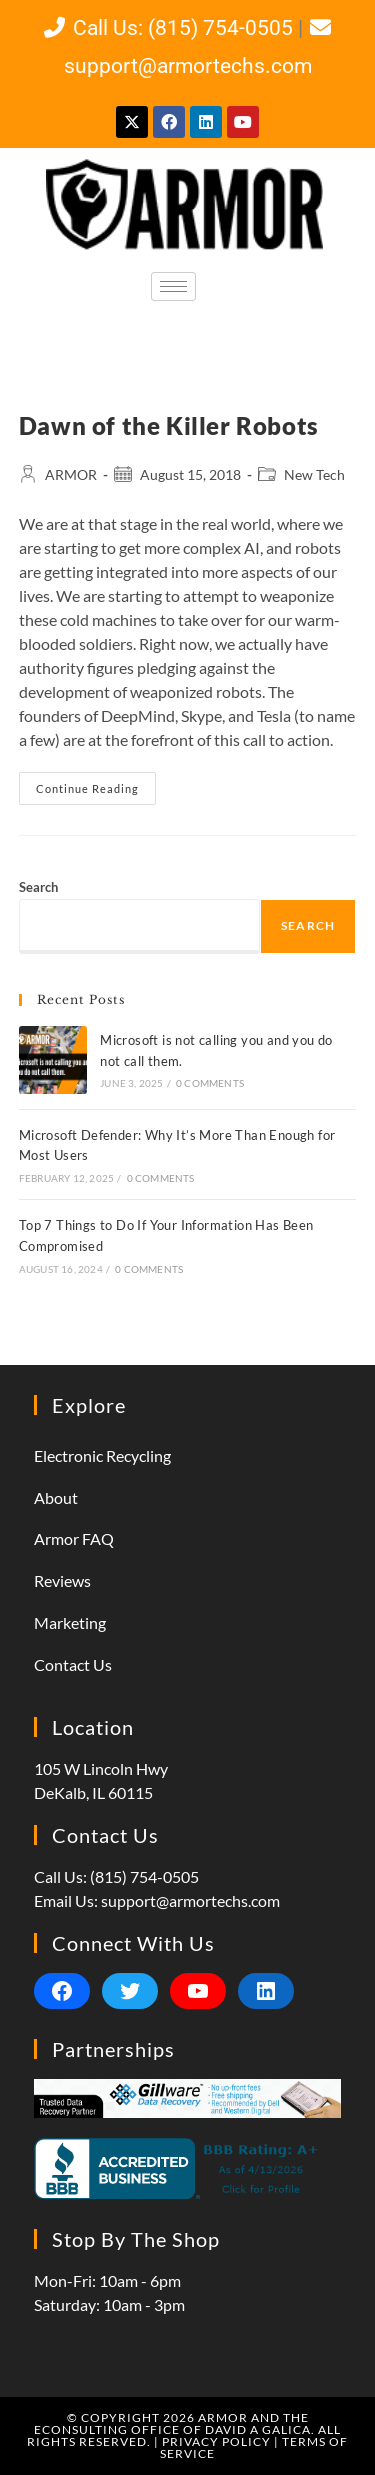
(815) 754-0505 (144, 1876)
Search (38, 887)
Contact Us (73, 1664)
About (56, 1497)
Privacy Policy (216, 2441)
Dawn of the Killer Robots (169, 425)
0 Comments (210, 1083)
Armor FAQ (74, 1538)
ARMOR (71, 474)
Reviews (62, 1580)
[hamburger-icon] (173, 286)
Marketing (70, 1622)
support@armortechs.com (190, 1900)
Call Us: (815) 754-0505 (166, 28)
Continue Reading (96, 783)
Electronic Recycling (102, 1455)
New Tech (314, 474)
